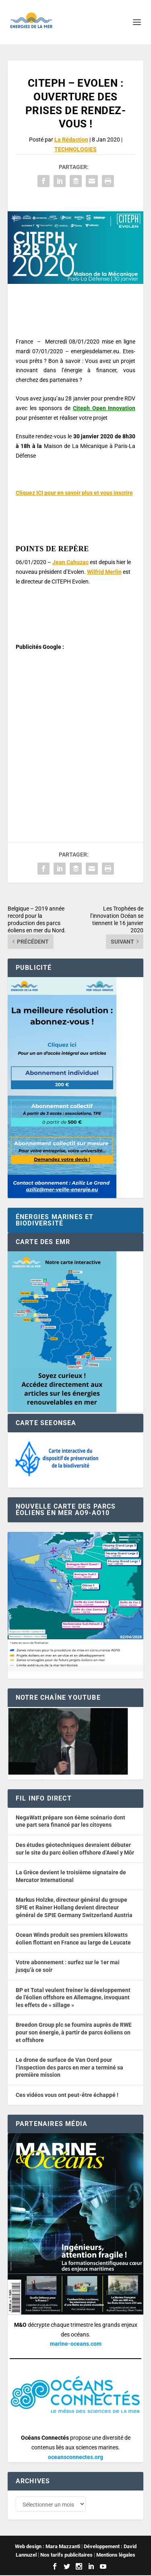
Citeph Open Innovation (104, 408)
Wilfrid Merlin (104, 572)
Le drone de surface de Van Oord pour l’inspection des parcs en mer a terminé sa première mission (69, 2067)
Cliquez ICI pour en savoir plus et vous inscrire (74, 493)
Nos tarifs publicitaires (66, 2556)
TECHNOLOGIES (75, 149)
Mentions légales (115, 2556)
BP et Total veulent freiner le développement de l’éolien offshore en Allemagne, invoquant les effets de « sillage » (73, 1997)
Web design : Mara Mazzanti (47, 2548)
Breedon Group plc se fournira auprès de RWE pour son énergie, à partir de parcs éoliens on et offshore (74, 2032)
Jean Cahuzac (70, 562)
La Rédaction (71, 139)
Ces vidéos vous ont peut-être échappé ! (67, 2095)
